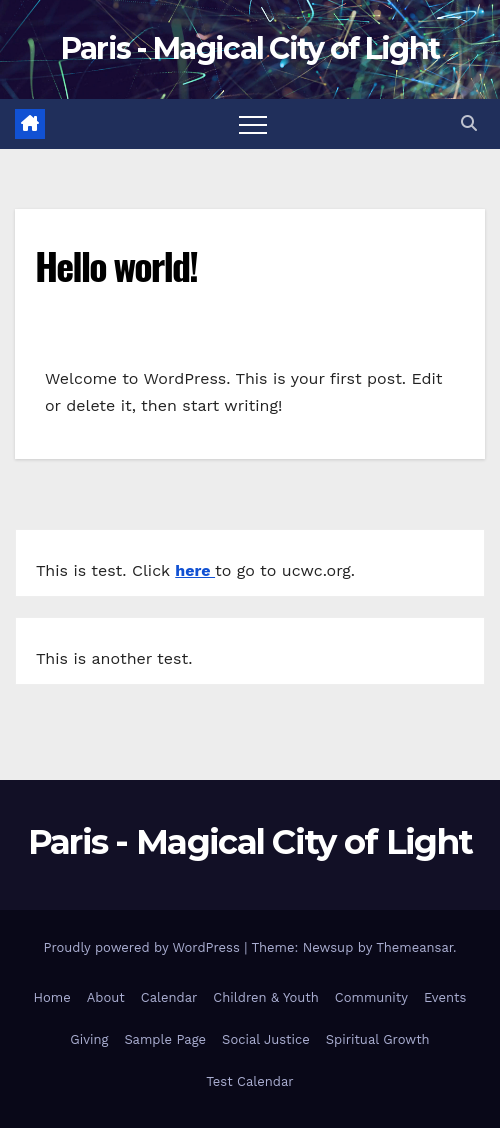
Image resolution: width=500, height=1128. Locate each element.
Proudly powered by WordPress (143, 947)
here (195, 570)
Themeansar (414, 947)
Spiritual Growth (378, 1039)
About (106, 997)
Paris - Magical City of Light (250, 48)
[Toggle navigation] (253, 124)
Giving (89, 1039)
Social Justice (266, 1039)
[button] (469, 123)
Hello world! (116, 265)
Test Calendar (249, 1081)
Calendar (169, 997)
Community (371, 997)
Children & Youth (265, 997)
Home (52, 997)
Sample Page (165, 1039)
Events (445, 997)
